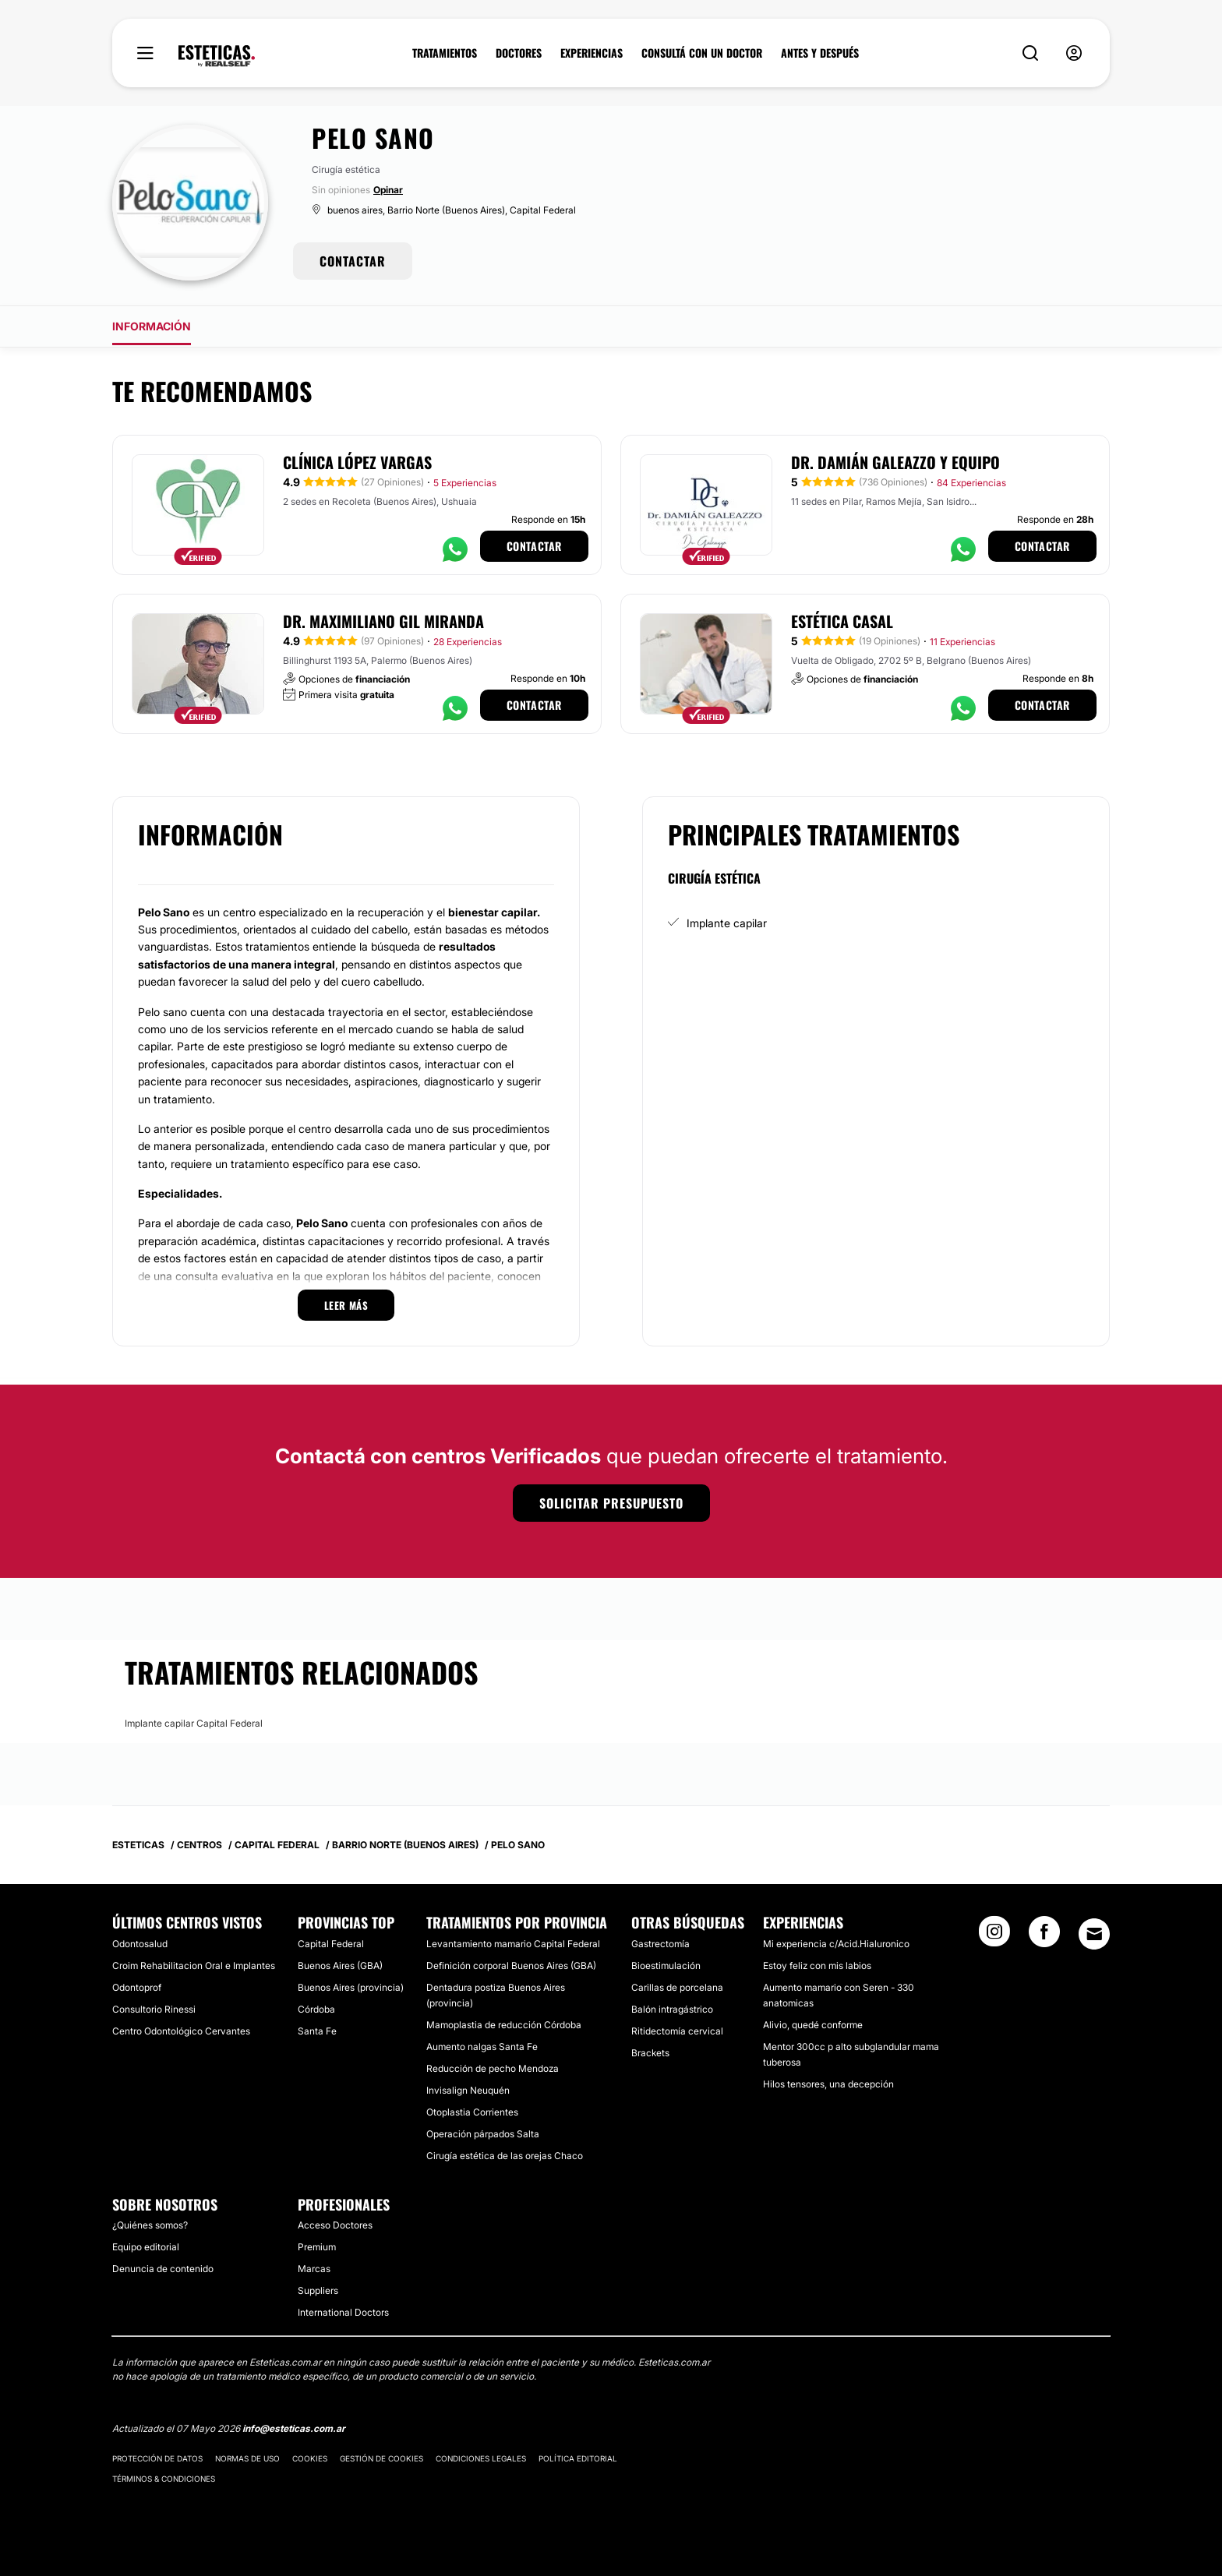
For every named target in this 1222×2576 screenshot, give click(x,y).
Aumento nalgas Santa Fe (482, 2046)
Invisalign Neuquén (468, 2090)
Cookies (309, 2458)
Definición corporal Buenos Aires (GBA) (511, 1965)
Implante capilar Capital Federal (194, 1723)
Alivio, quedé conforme (813, 2025)
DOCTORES (519, 53)
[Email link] (1094, 1934)
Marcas (314, 2268)
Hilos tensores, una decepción (828, 2084)
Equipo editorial (145, 2247)
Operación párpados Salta (482, 2134)
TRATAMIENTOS (444, 53)
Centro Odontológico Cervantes (181, 2031)
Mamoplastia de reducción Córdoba (503, 2025)
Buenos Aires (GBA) (340, 1965)
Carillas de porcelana (677, 1987)
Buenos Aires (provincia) (351, 1987)
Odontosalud (140, 1944)
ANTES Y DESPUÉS (820, 53)
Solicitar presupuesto (611, 1503)
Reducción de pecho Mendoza (492, 2068)
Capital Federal (331, 1944)
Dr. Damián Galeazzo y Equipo (895, 462)
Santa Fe (317, 2031)
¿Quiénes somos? (150, 2225)
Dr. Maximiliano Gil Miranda (383, 621)
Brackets (650, 2053)
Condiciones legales (481, 2458)
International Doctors (343, 2312)
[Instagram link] (994, 1936)
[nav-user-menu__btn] (1074, 53)
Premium (317, 2247)
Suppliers (318, 2290)
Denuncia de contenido (163, 2268)
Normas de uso (247, 2458)
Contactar (534, 546)
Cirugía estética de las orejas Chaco (504, 2155)
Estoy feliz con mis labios (817, 1965)
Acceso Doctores (335, 2225)
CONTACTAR (353, 261)
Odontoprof (136, 1987)
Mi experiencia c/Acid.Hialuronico (836, 1944)
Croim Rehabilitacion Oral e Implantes (193, 1965)
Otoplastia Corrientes (472, 2112)
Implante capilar (727, 923)
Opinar (388, 190)
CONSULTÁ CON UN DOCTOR (701, 53)
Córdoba (316, 2009)
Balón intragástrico (672, 2009)
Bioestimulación (666, 1965)
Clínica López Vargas (357, 462)
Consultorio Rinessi (154, 2009)
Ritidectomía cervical (677, 2031)
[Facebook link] (1044, 1936)
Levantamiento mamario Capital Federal (513, 1944)
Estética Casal (842, 621)
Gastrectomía (660, 1944)
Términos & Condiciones (163, 2478)
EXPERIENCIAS (591, 53)
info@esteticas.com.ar (293, 2428)
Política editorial (578, 2458)
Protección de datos (157, 2458)
